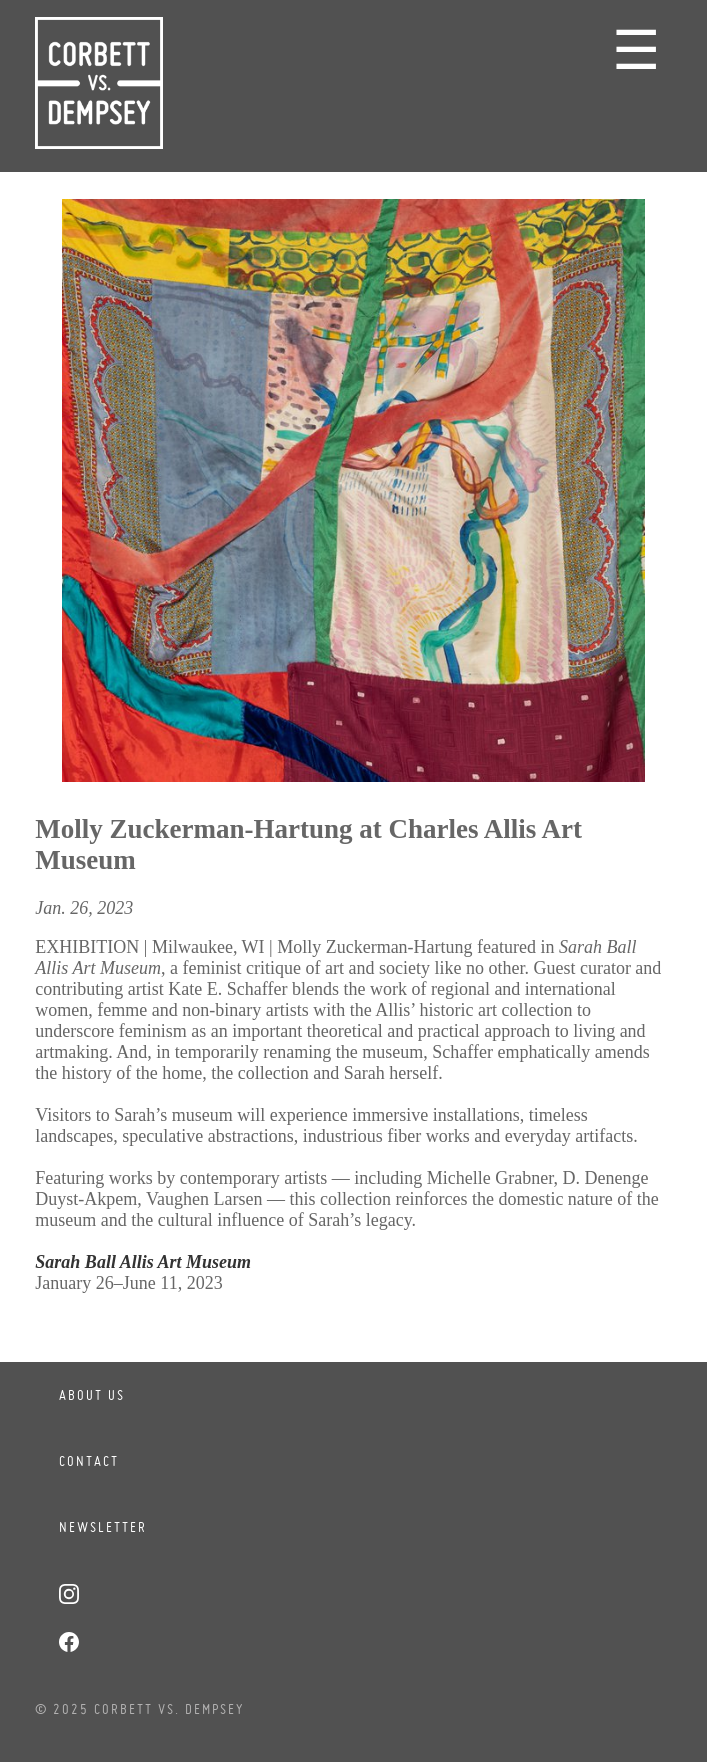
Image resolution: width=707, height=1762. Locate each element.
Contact (89, 1461)
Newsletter (103, 1527)
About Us (92, 1395)
